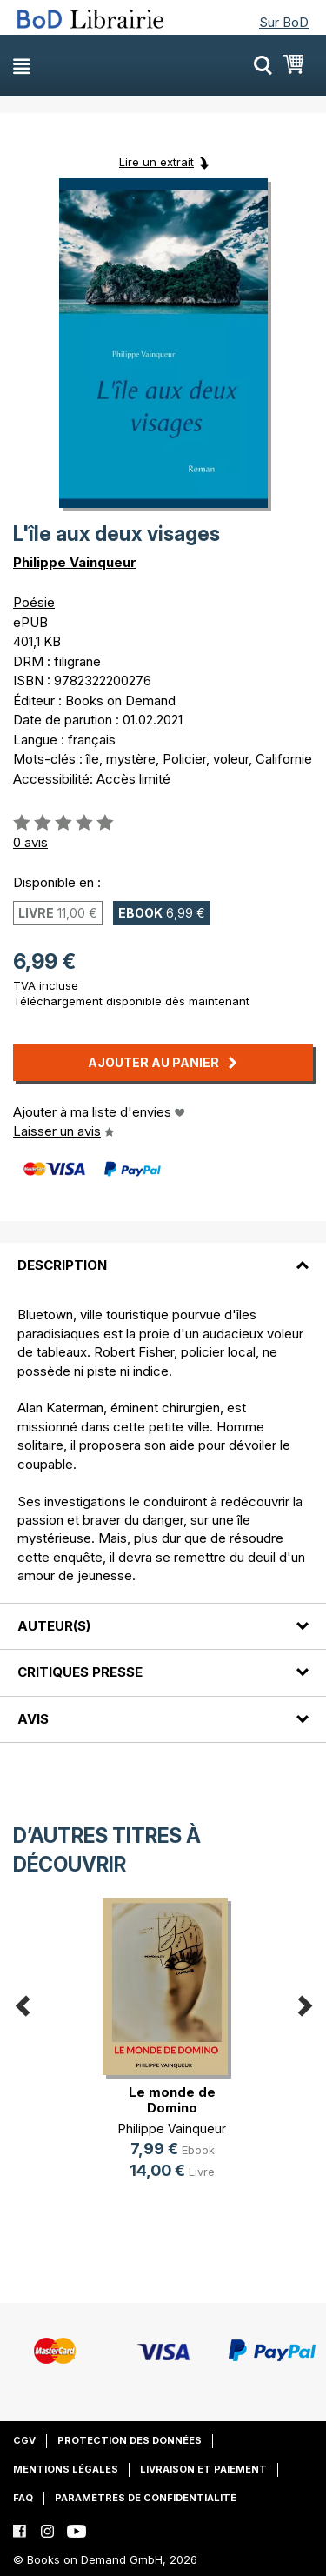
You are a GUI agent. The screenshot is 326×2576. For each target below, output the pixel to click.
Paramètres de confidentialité (145, 2498)
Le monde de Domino (172, 2100)
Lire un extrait (156, 162)
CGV (24, 2440)
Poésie (34, 602)
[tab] (163, 1255)
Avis (33, 1719)
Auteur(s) (53, 1626)
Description (62, 1265)
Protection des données (129, 2440)
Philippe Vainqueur (74, 562)
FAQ (23, 2498)
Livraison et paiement (203, 2469)
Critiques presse (80, 1672)
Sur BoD (284, 22)
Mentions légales (65, 2469)
